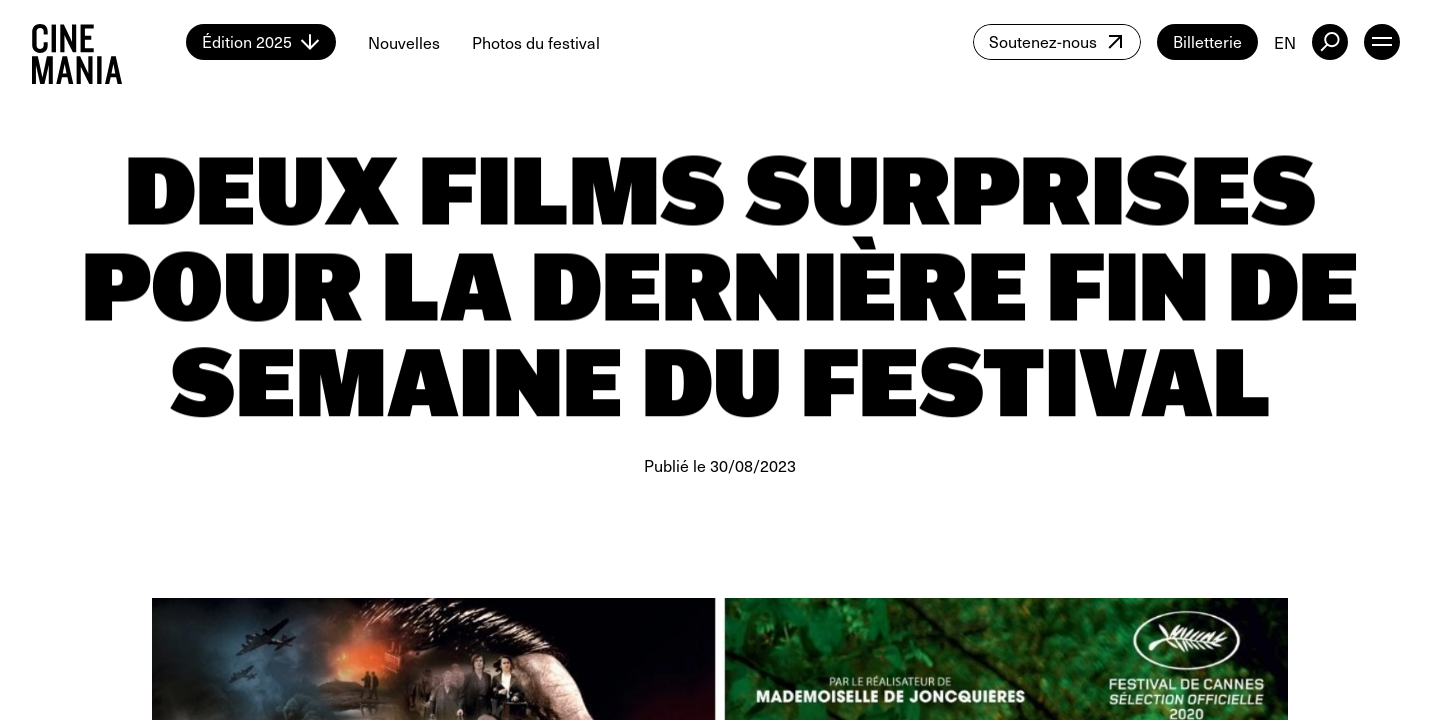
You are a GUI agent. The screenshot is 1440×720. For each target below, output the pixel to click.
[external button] (1330, 42)
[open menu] (1382, 42)
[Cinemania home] (109, 42)
